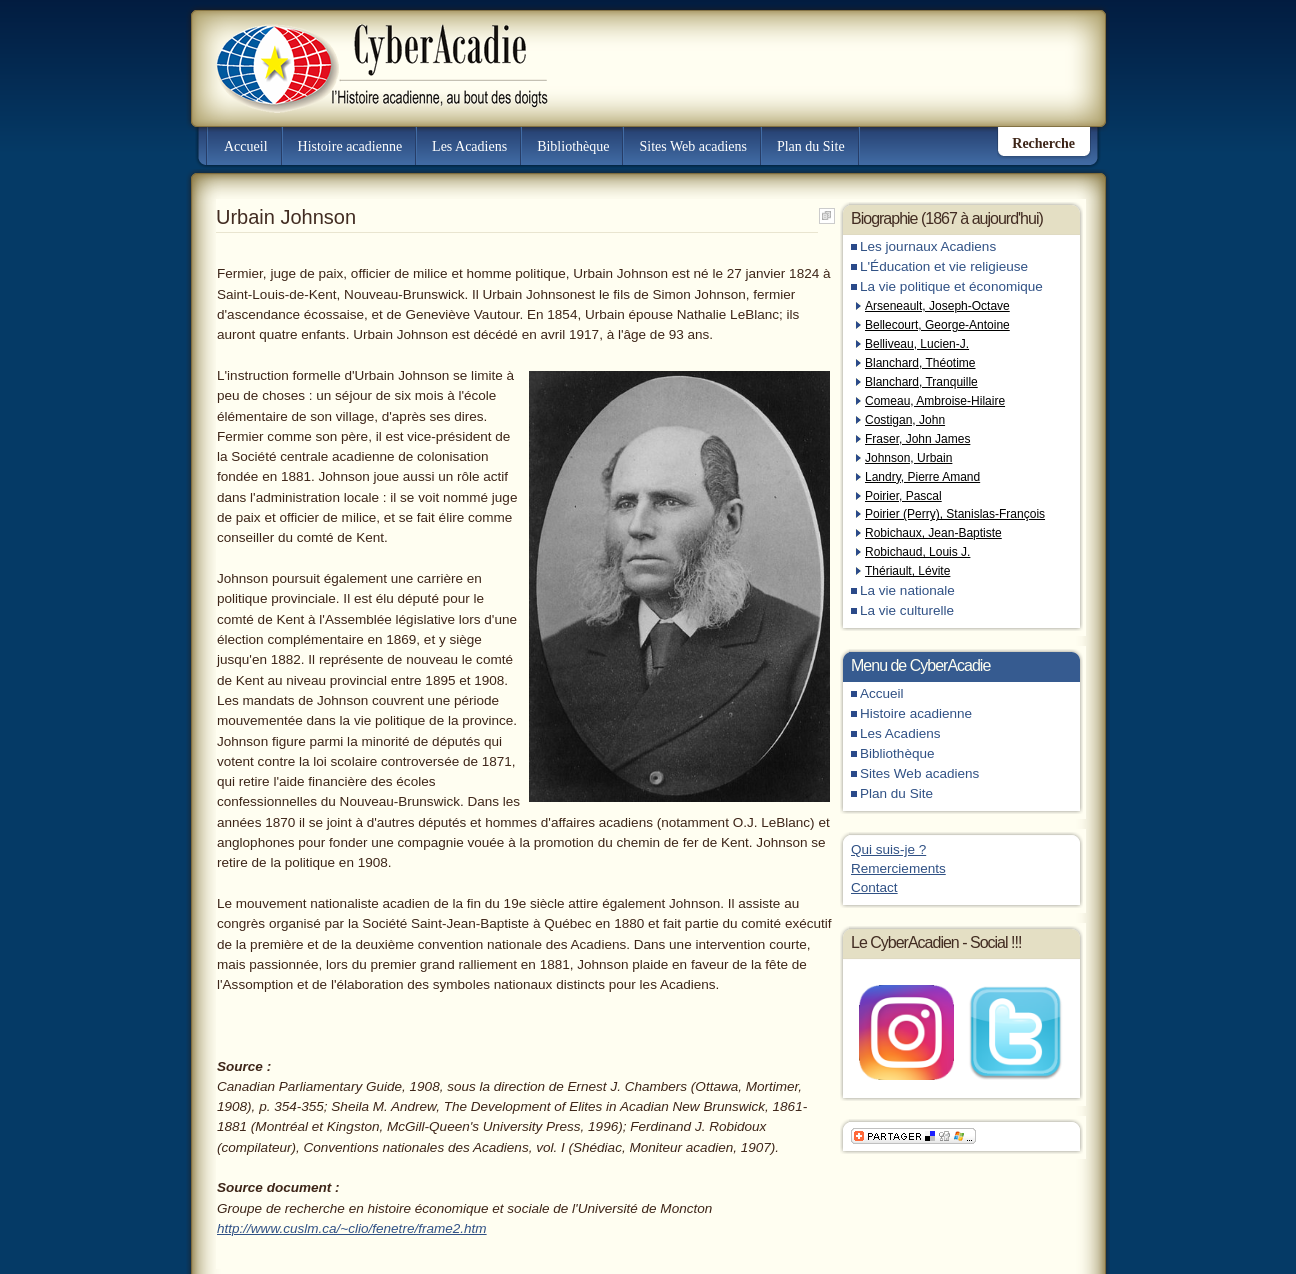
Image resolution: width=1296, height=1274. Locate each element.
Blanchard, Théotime (920, 363)
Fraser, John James (917, 439)
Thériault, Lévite (907, 571)
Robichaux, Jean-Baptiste (933, 533)
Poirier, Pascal (903, 496)
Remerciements (898, 868)
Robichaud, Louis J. (917, 552)
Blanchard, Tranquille (921, 382)
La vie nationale (907, 590)
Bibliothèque (573, 146)
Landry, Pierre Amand (922, 477)
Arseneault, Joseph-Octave (937, 306)
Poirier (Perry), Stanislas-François (955, 514)
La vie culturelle (907, 610)
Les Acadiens (469, 146)
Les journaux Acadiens (928, 246)
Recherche (1043, 143)
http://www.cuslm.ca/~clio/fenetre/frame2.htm (352, 1228)
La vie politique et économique (951, 286)
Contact (874, 887)
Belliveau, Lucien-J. (917, 344)
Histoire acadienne (350, 146)
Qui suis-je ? (888, 849)
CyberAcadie (365, 54)
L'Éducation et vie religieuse (944, 266)
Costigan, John (905, 420)
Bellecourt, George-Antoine (937, 325)
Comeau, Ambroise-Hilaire (935, 401)
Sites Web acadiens (692, 146)
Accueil (246, 146)
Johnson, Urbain (908, 458)
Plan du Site (811, 146)
